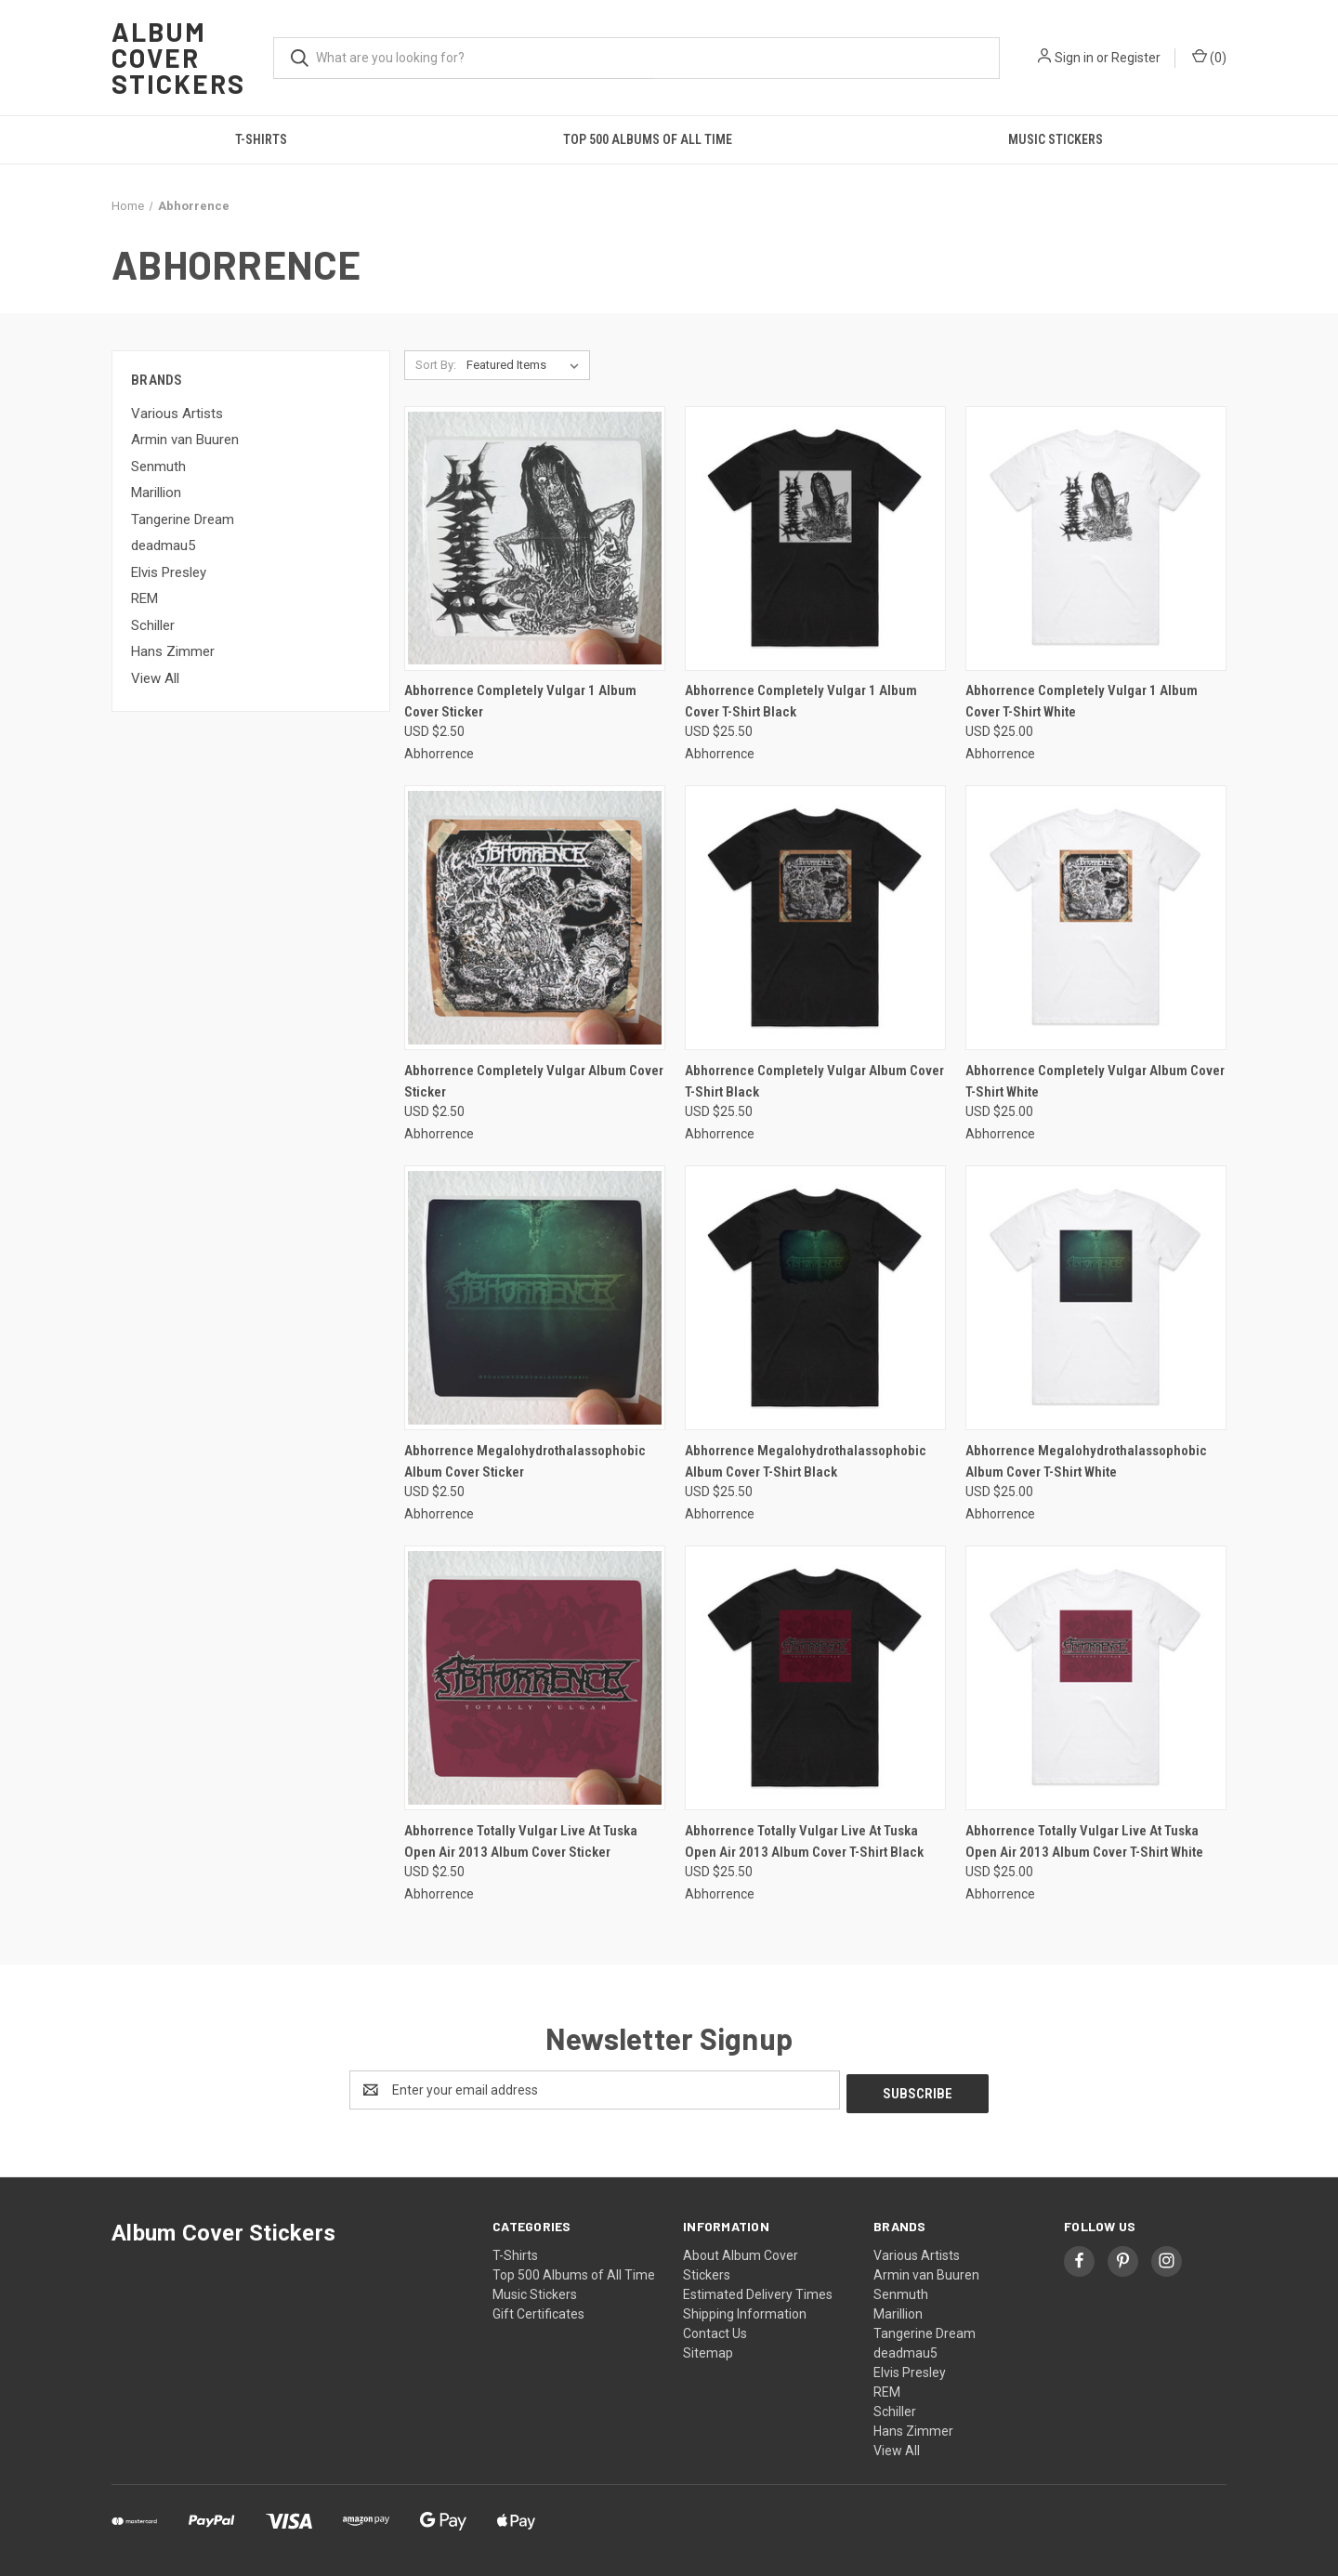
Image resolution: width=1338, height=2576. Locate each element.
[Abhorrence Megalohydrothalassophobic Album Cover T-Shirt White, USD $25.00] (1096, 1297)
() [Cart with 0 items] (1209, 56)
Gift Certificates (538, 2310)
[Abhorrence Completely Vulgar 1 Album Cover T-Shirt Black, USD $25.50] (815, 538)
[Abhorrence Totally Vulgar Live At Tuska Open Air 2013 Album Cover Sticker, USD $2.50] (535, 1678)
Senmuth (158, 466)
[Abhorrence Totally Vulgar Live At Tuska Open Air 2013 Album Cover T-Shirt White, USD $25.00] (1096, 1678)
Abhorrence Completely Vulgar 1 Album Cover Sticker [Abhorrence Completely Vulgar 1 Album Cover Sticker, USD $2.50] (520, 701)
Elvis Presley (168, 572)
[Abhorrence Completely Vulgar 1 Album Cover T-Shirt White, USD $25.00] (1096, 538)
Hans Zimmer (173, 651)
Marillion (156, 492)
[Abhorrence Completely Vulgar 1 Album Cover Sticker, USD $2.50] (535, 538)
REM (144, 598)
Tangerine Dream (182, 519)
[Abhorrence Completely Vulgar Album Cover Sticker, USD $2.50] (535, 917)
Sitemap (708, 2349)
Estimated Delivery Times (758, 2290)
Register (1136, 57)
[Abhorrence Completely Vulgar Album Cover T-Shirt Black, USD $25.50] (815, 917)
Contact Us (715, 2329)
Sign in (1074, 57)
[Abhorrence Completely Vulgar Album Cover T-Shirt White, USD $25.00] (1096, 917)
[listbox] (526, 365)
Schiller (153, 625)
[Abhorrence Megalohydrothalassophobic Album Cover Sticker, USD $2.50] (535, 1297)
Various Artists (177, 413)
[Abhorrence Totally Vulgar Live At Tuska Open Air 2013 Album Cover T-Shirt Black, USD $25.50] (815, 1678)
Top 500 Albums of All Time (647, 139)
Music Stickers (1055, 139)
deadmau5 (163, 545)
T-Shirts (261, 139)
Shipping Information (745, 2310)
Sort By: (435, 365)
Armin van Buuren (185, 439)
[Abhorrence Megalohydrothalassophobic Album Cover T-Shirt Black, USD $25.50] (815, 1297)
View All (155, 678)
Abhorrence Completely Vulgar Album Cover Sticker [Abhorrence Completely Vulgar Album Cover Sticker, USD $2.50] (533, 1081)
